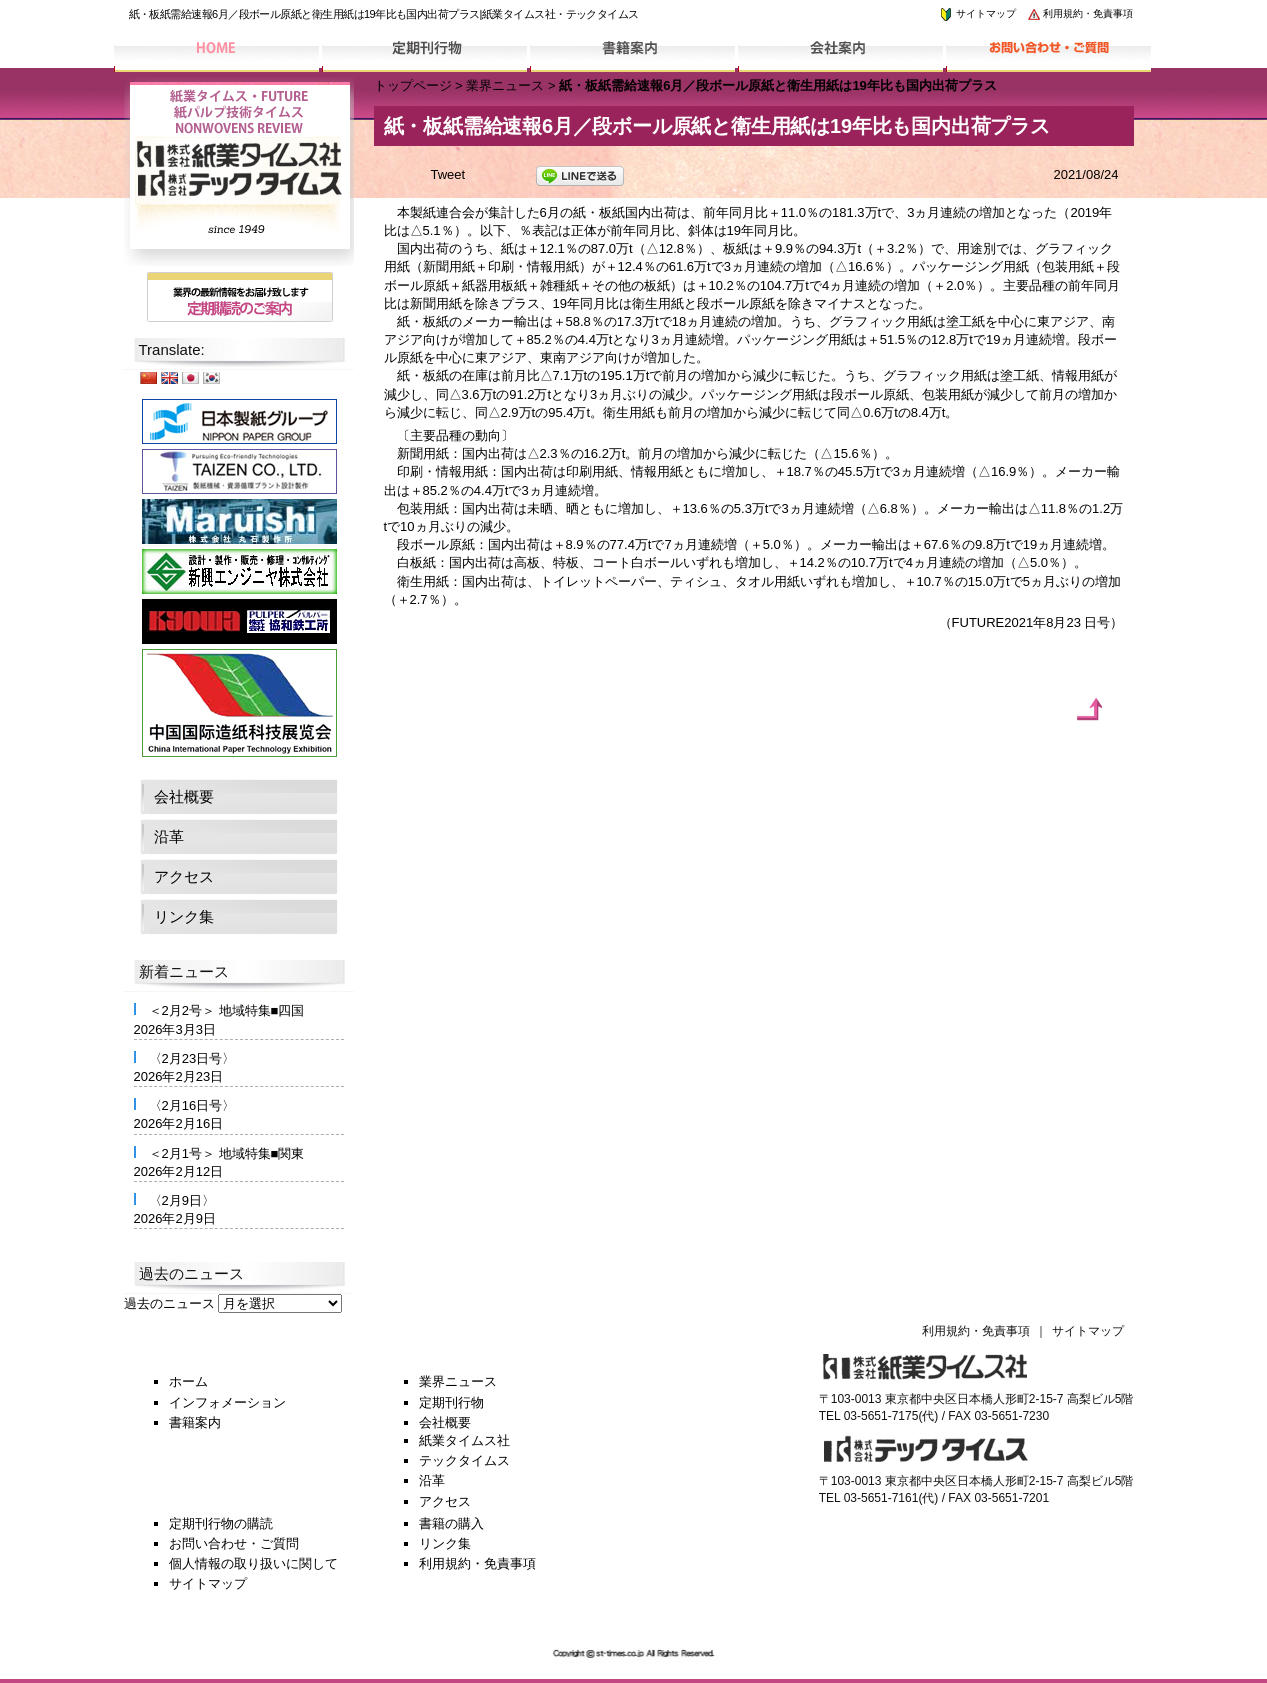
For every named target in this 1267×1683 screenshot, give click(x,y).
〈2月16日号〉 (192, 1105)
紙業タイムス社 (464, 1440)
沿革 (169, 836)
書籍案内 (195, 1422)
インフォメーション (227, 1402)
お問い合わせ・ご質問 (234, 1543)
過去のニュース (169, 1303)
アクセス (184, 876)
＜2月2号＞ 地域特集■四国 (227, 1010)
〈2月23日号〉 (192, 1058)
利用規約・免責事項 (1080, 13)
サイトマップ (977, 13)
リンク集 (184, 916)
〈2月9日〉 (182, 1200)
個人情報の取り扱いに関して (253, 1563)
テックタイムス (464, 1460)
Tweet (448, 174)
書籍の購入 (451, 1523)
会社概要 (184, 796)
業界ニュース (505, 85)
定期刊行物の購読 (221, 1523)
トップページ (413, 85)
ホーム (188, 1381)
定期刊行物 (451, 1402)
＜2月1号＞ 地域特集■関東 (227, 1153)
